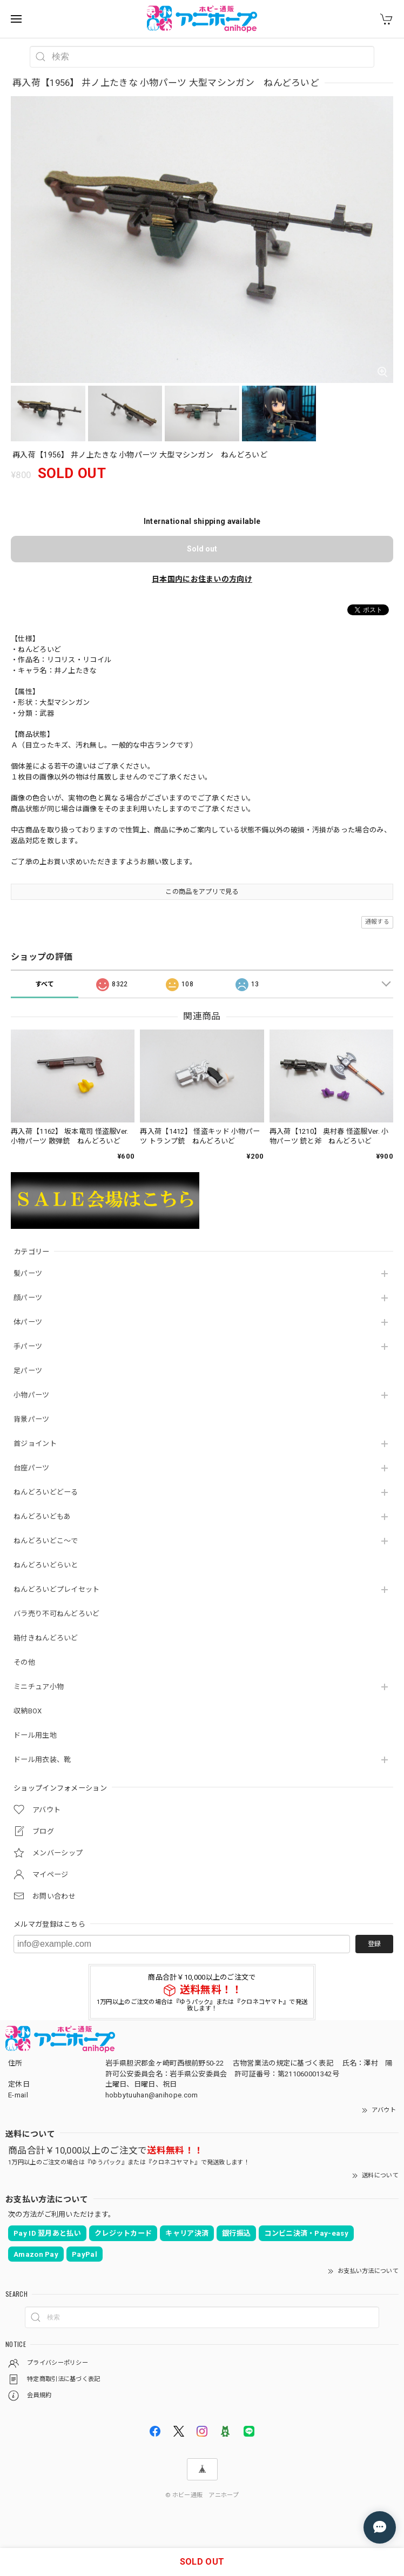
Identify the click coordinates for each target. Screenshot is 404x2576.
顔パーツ (28, 1298)
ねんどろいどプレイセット (57, 1589)
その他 (24, 1662)
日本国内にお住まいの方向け (202, 579)
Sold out (202, 548)
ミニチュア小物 (39, 1687)
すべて (45, 984)
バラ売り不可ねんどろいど (57, 1614)
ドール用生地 (35, 1735)
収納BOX (28, 1711)
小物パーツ (32, 1395)
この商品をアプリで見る (201, 892)
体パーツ (28, 1322)
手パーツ (28, 1346)
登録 (374, 1944)
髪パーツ (28, 1273)
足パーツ (28, 1371)
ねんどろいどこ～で (46, 1541)
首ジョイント (35, 1444)
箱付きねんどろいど (46, 1638)
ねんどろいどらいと (46, 1565)
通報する (377, 921)
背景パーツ (32, 1419)
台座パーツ (32, 1468)
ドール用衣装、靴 (42, 1760)
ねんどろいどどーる (46, 1492)
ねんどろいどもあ (42, 1516)
